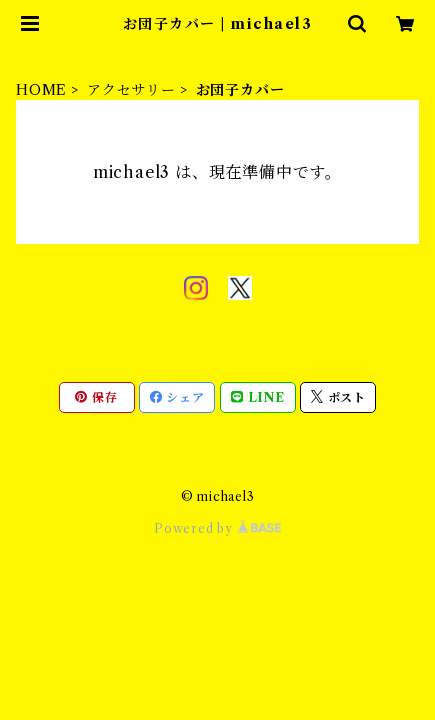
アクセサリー (131, 90)
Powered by (217, 528)
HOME (41, 90)
